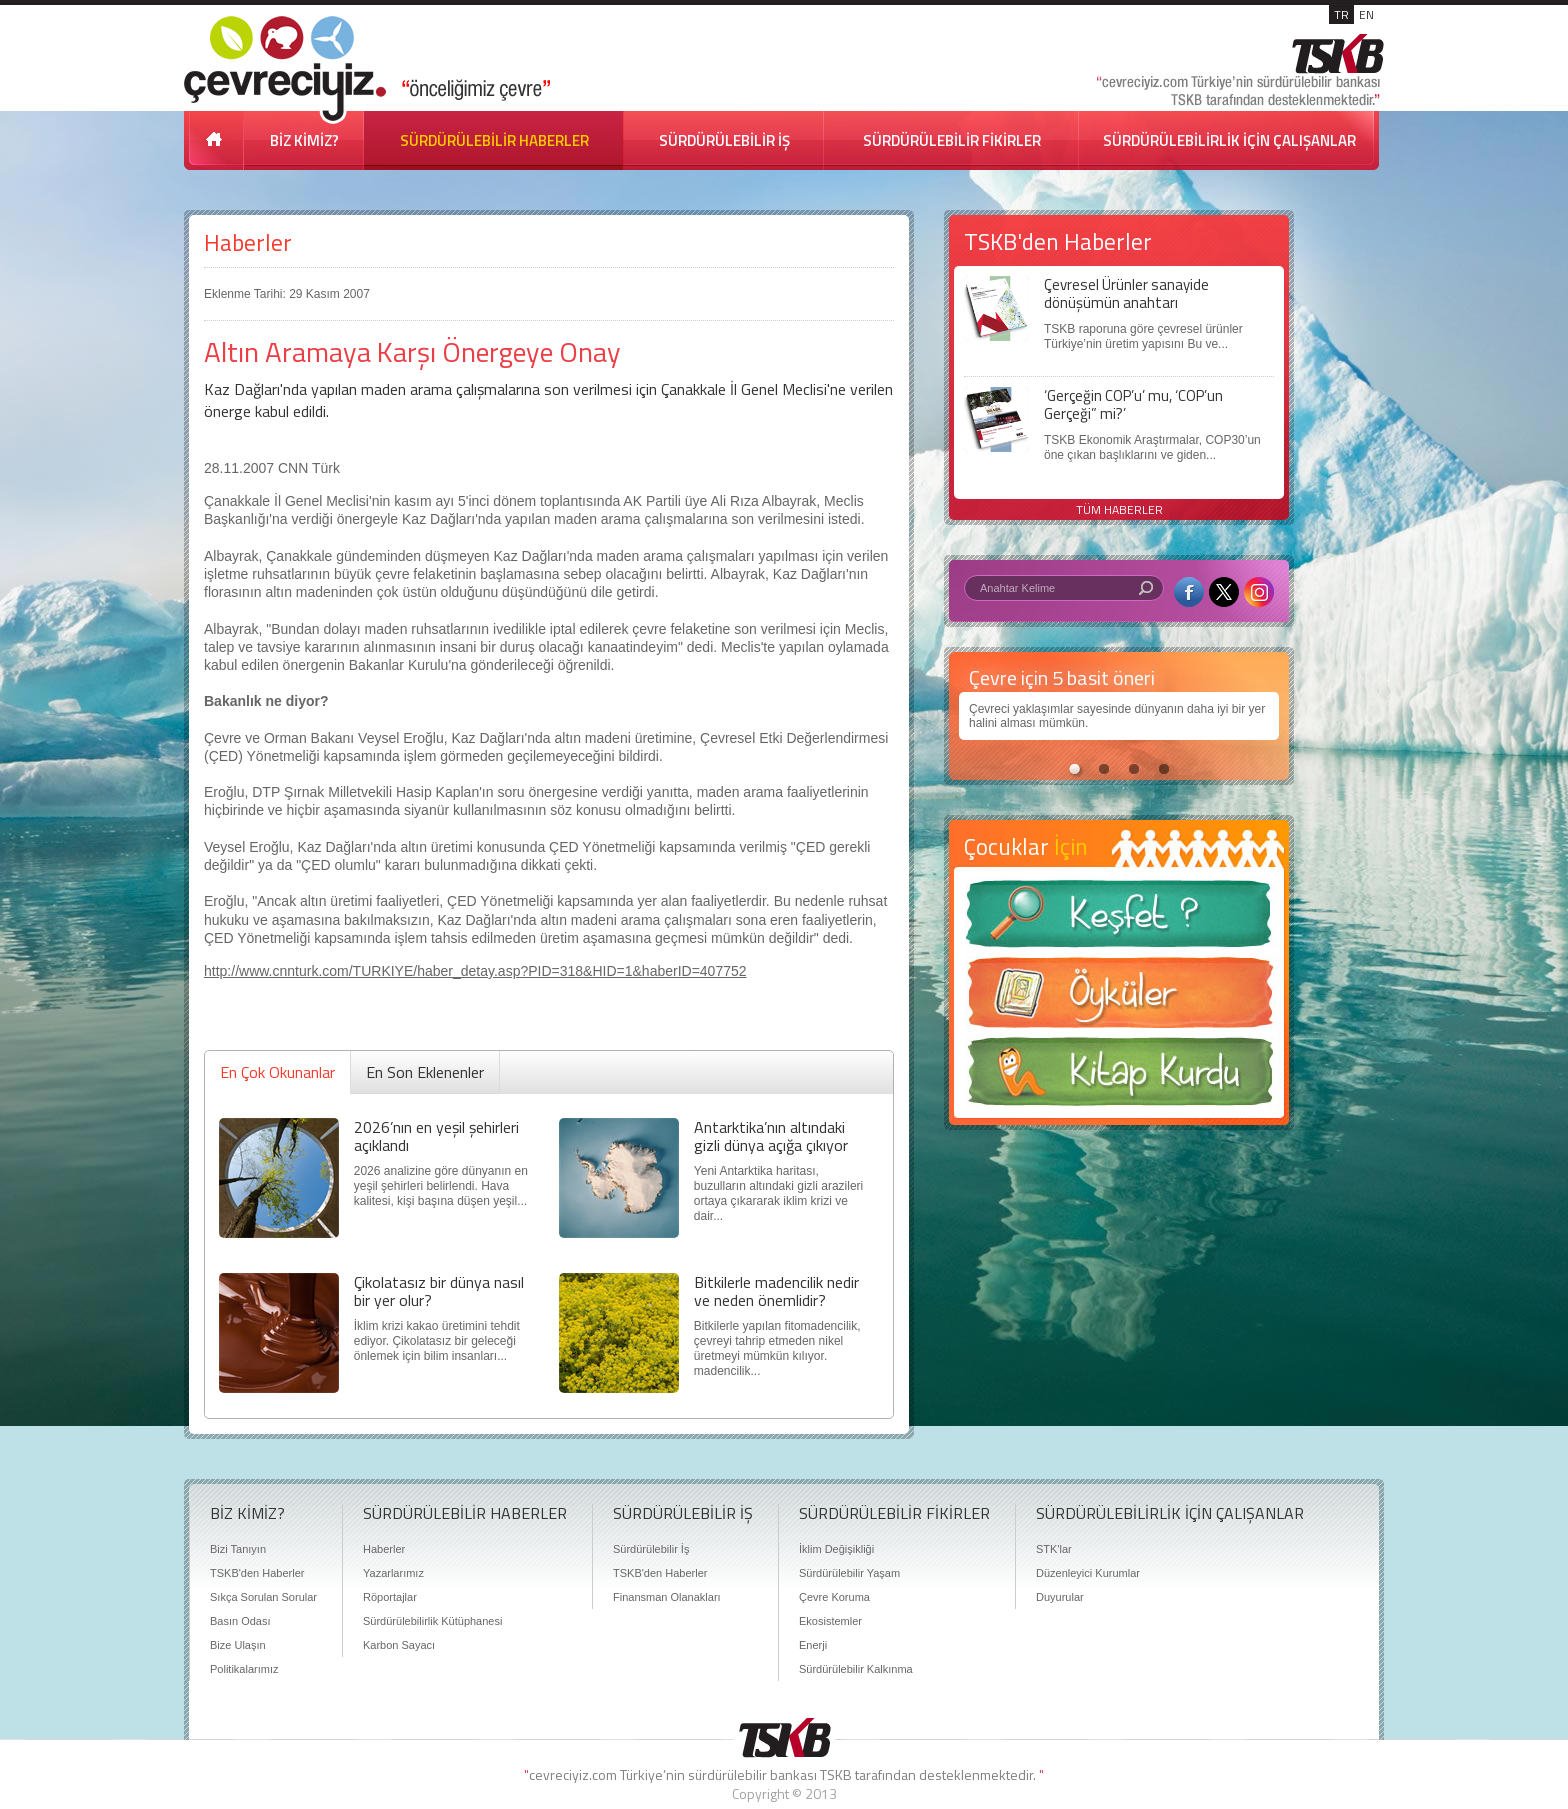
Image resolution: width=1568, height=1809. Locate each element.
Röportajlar (390, 1597)
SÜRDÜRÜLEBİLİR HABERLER (494, 140)
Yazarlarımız (393, 1573)
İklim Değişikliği (836, 1549)
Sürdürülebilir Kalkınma (856, 1669)
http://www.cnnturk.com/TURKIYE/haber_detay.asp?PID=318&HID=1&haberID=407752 (475, 971)
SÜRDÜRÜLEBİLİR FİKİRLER (952, 140)
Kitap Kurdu (1119, 1077)
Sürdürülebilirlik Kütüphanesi (432, 1621)
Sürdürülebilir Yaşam (849, 1573)
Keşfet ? (1119, 919)
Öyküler (1119, 999)
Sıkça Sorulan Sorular (263, 1597)
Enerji (813, 1645)
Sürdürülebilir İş (651, 1549)
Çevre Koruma (834, 1597)
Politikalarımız (244, 1669)
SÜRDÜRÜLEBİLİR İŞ (724, 140)
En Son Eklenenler (425, 1072)
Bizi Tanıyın (238, 1549)
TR (1341, 14)
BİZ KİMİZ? (304, 140)
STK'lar (1054, 1549)
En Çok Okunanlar (277, 1072)
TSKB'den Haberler (257, 1573)
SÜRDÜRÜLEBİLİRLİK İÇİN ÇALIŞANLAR (1229, 140)
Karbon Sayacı (399, 1645)
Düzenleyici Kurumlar (1088, 1573)
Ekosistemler (830, 1621)
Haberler (248, 242)
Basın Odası (240, 1621)
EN (1366, 14)
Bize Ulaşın (238, 1645)
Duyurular (1060, 1597)
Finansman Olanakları (667, 1597)
